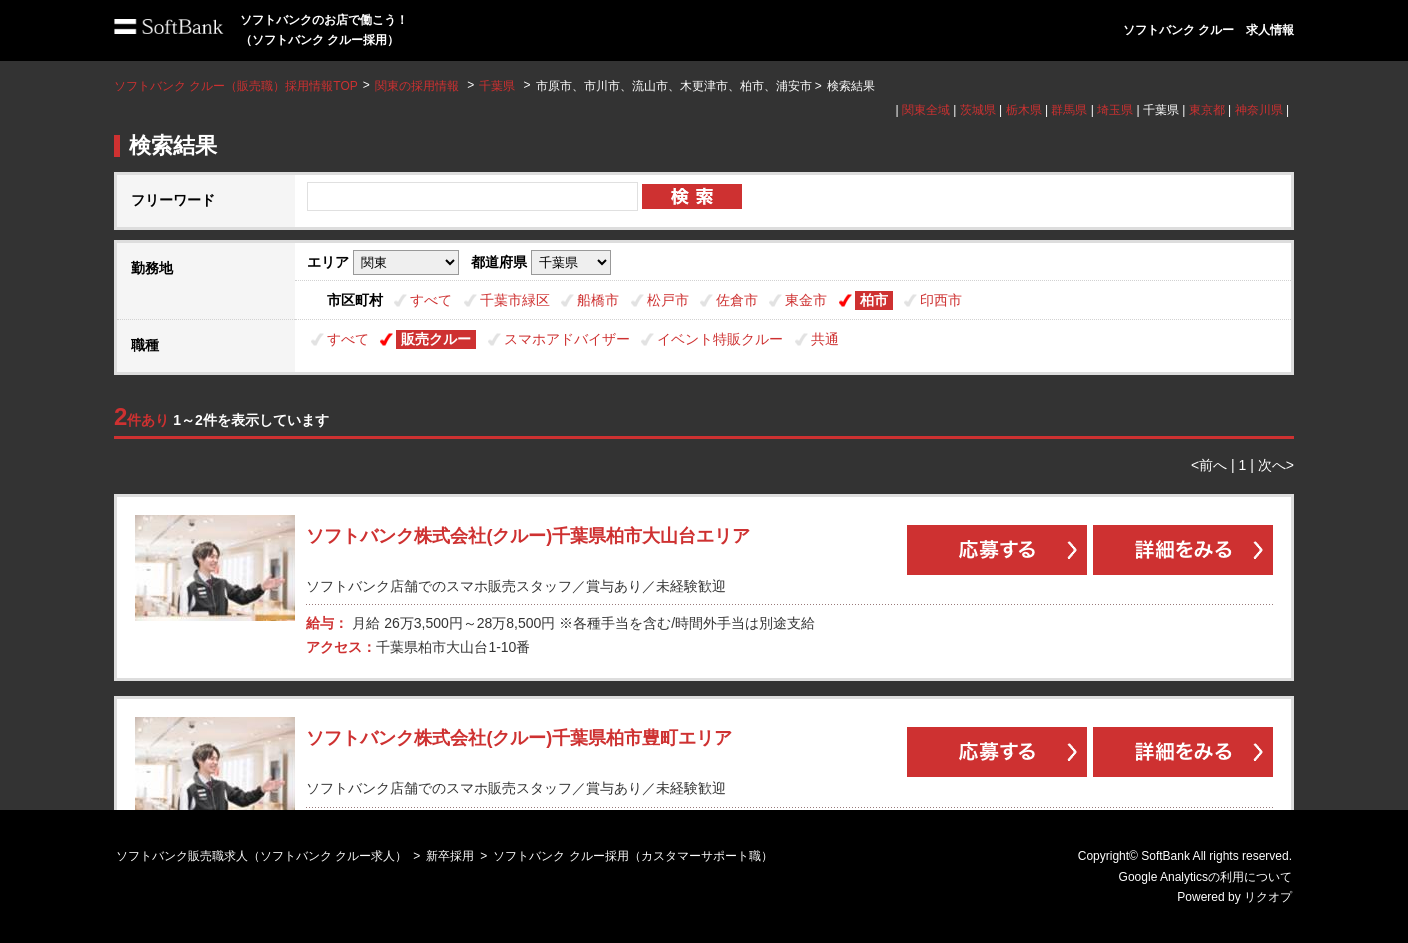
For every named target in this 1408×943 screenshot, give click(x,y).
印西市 (941, 300)
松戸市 (668, 300)
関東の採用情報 (418, 86)
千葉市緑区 (515, 300)
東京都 (1207, 110)
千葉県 (497, 86)
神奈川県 (1259, 110)
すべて (431, 300)
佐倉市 (737, 300)
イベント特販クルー (720, 339)
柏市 (874, 300)
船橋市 (598, 300)
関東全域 (926, 110)
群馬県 (1069, 110)
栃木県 (1024, 110)
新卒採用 (450, 856)
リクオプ (1268, 897)
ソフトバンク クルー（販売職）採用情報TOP (236, 86)
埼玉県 (1115, 110)
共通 (825, 339)
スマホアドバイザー (567, 339)
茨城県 (978, 110)
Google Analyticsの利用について (1205, 877)
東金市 (806, 300)
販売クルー (436, 339)
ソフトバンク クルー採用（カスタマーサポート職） (632, 856)
